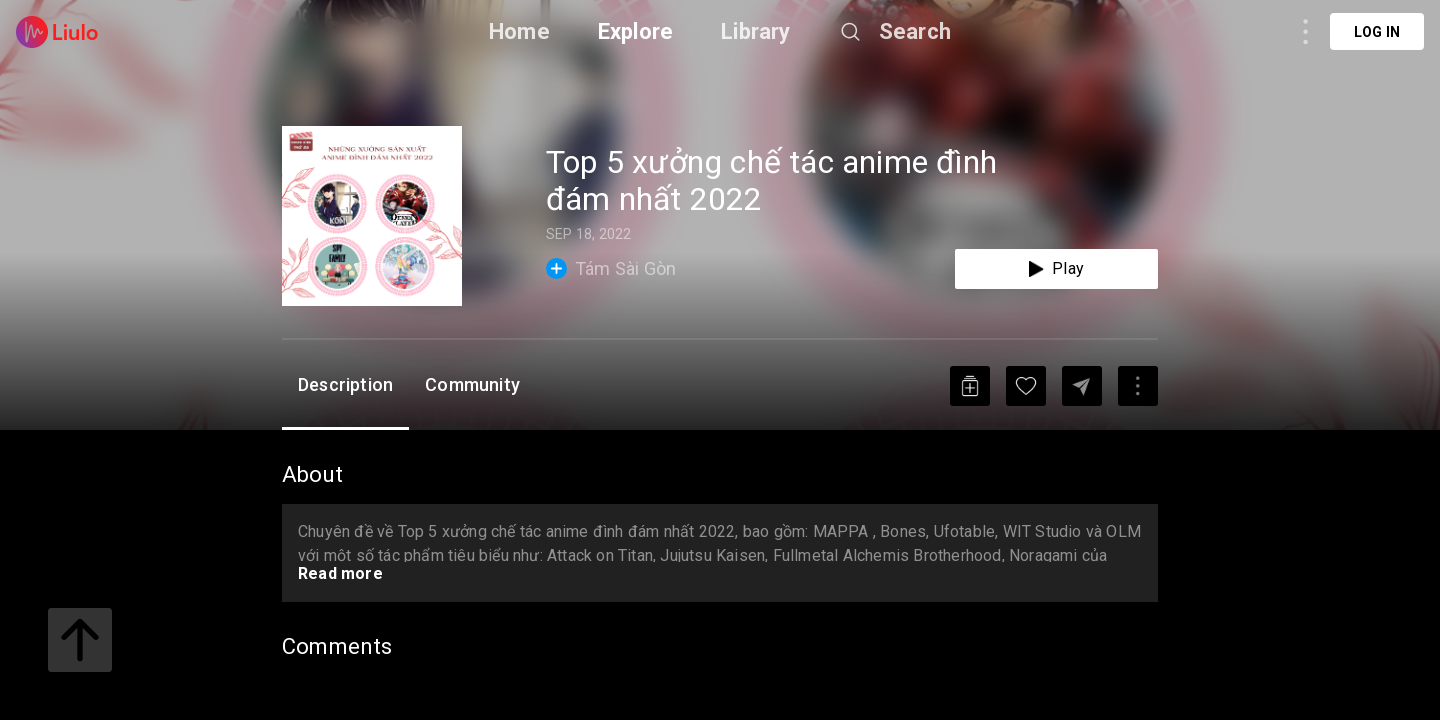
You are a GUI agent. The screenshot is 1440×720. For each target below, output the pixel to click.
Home (519, 31)
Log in (1377, 32)
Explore (635, 31)
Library (755, 31)
